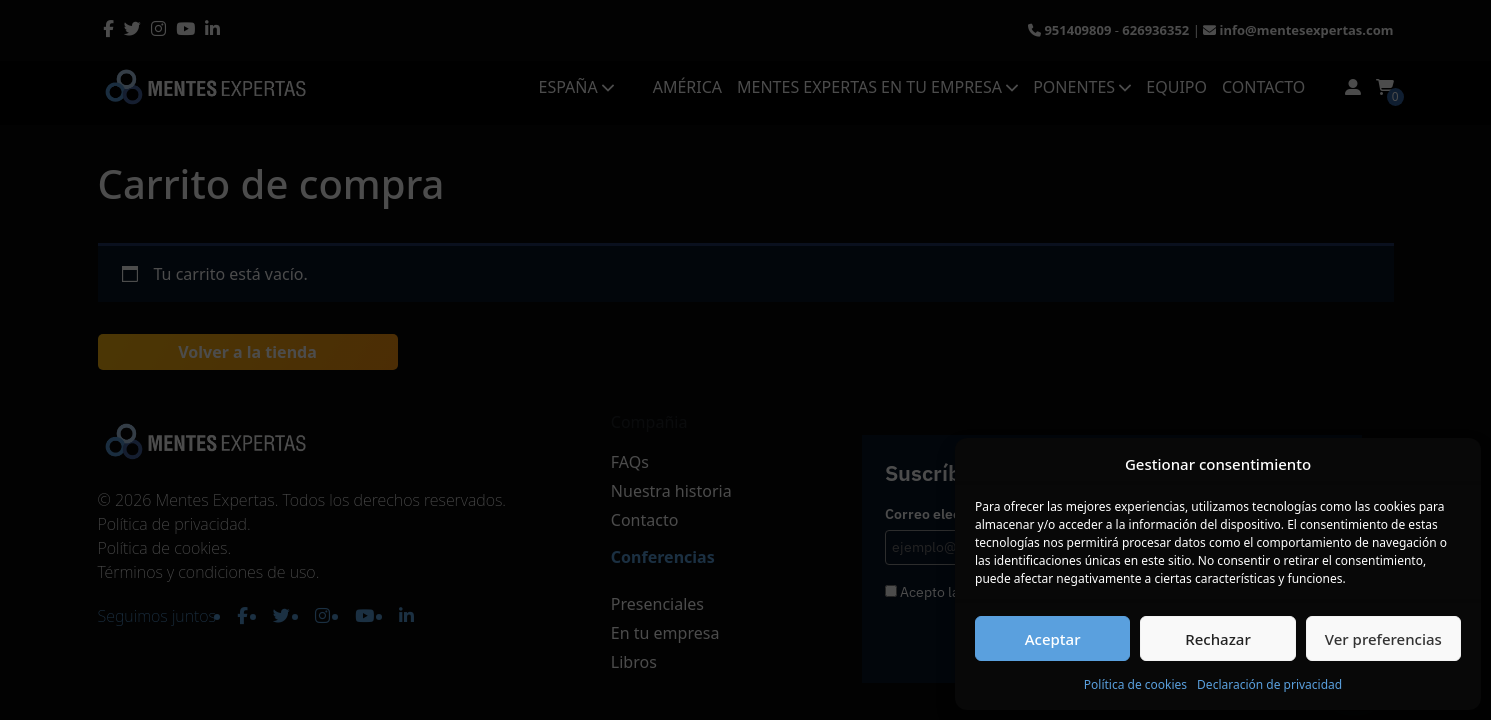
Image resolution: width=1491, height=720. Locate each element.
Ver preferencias (1383, 639)
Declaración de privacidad (1269, 684)
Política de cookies (1135, 684)
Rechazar (1218, 639)
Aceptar (1053, 639)
